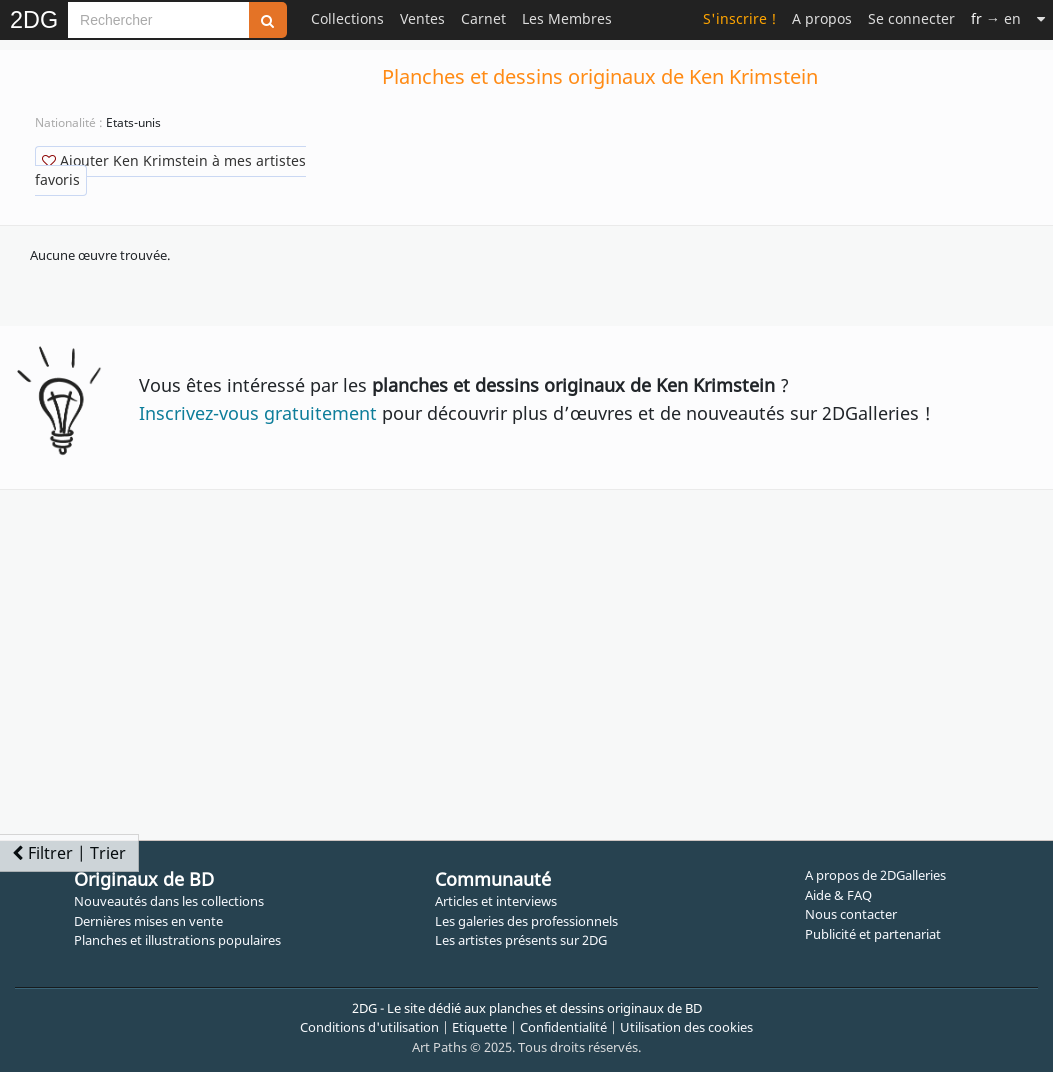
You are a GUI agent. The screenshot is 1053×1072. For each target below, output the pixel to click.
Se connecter (911, 18)
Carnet (483, 18)
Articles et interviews (496, 901)
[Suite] (1041, 18)
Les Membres (567, 18)
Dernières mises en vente (148, 921)
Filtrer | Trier (69, 853)
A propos (822, 18)
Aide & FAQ (838, 895)
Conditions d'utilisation (369, 1027)
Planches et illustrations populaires (177, 940)
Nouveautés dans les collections (169, 901)
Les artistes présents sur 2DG (521, 940)
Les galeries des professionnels (526, 921)
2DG (34, 20)
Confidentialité (563, 1027)
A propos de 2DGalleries (875, 875)
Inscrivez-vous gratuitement (258, 413)
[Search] (158, 20)
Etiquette (479, 1027)
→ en (996, 18)
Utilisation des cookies (686, 1027)
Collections (347, 18)
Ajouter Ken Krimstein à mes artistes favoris (170, 170)
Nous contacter (851, 914)
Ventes (422, 18)
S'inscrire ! (739, 18)
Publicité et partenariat (873, 934)
